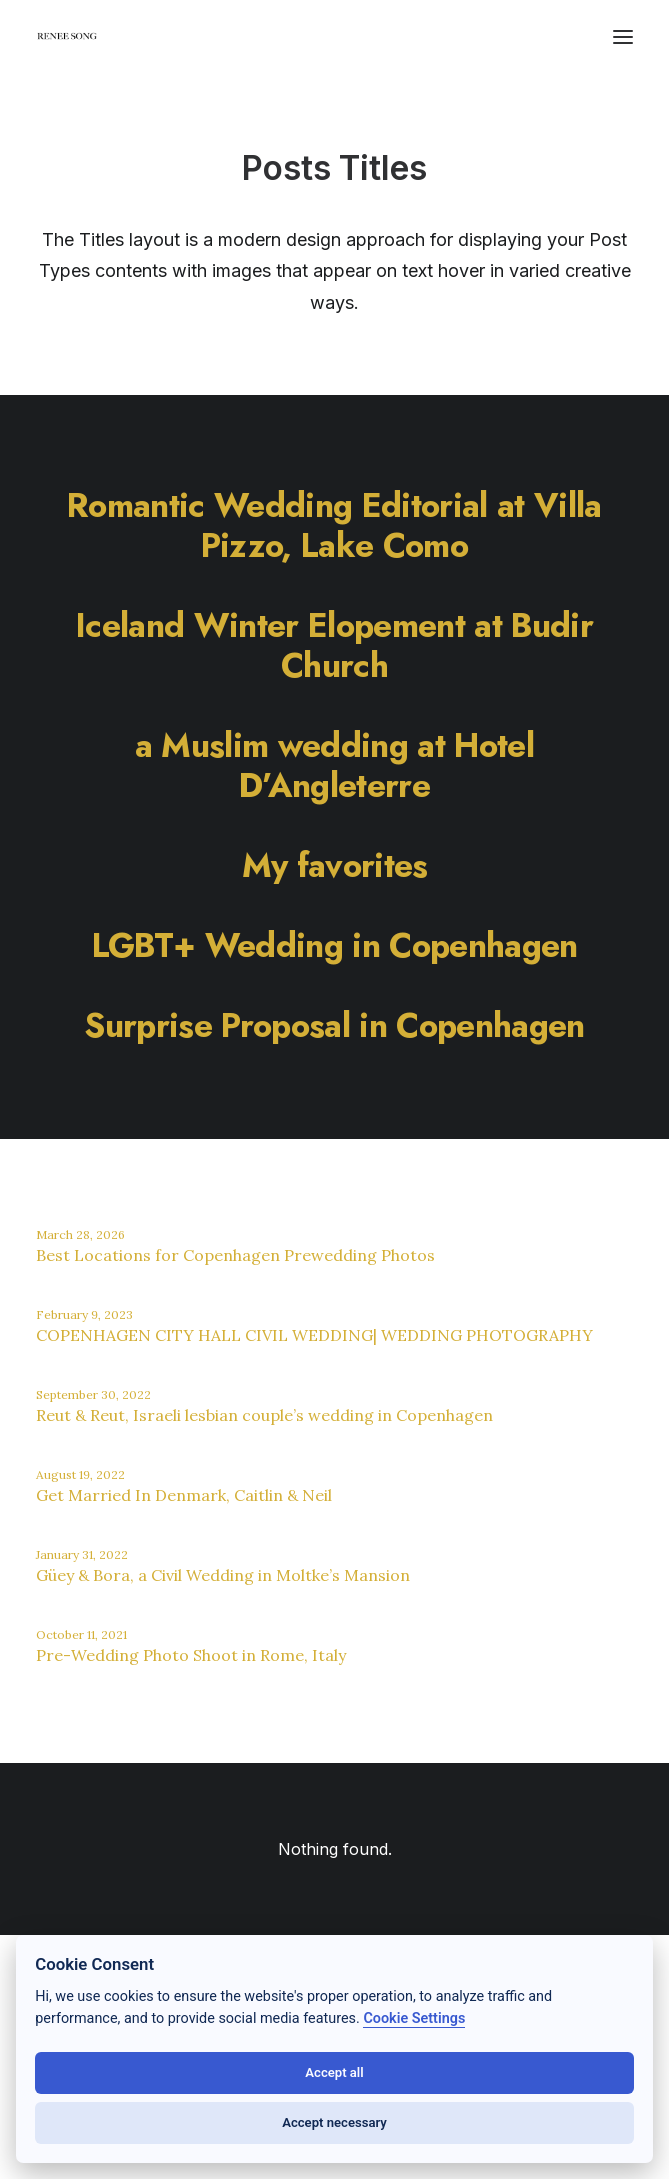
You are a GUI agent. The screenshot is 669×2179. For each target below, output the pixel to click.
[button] (623, 37)
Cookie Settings (414, 2018)
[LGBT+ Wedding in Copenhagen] (334, 945)
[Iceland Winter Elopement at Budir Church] (334, 645)
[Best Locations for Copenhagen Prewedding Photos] (334, 1249)
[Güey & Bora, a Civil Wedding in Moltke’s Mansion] (334, 1569)
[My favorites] (334, 865)
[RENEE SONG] (67, 39)
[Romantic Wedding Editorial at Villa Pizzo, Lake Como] (334, 525)
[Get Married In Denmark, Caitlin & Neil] (334, 1489)
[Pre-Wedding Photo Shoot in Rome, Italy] (334, 1649)
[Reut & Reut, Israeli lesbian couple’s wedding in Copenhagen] (334, 1409)
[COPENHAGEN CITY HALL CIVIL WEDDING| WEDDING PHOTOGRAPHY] (334, 1329)
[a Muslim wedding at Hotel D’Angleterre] (334, 765)
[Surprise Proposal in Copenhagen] (334, 1025)
